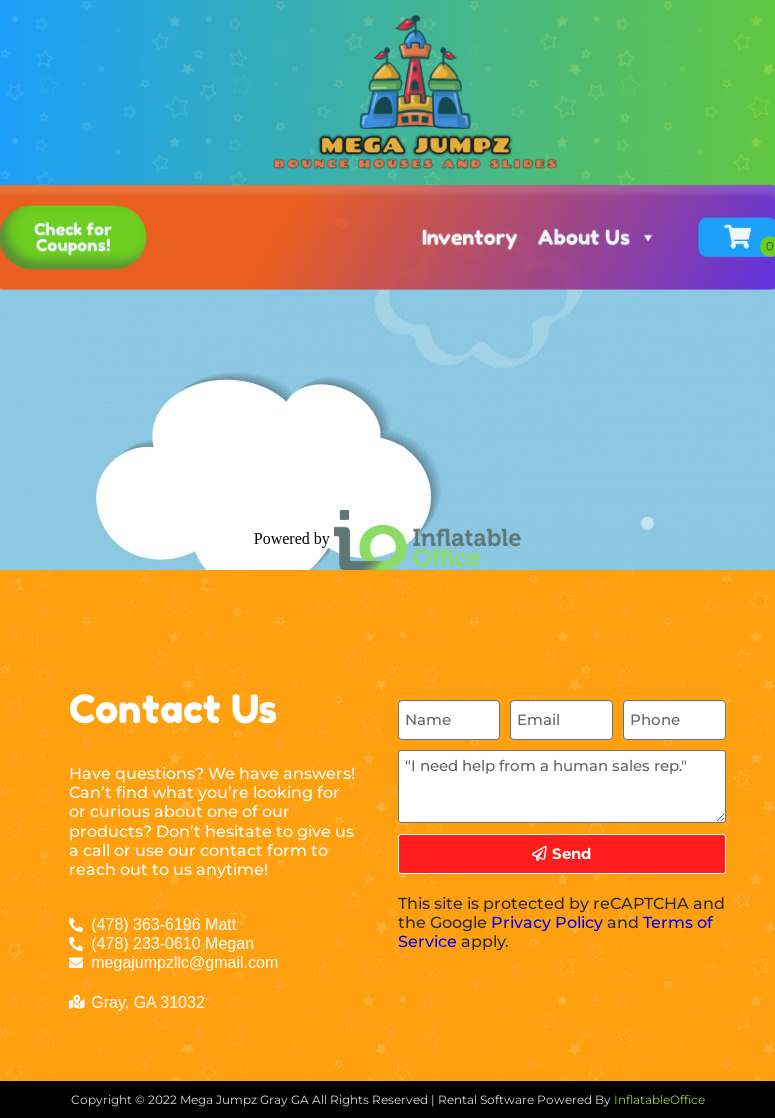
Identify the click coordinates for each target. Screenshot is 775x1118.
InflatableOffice (659, 1099)
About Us (579, 186)
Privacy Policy (547, 922)
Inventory (462, 186)
